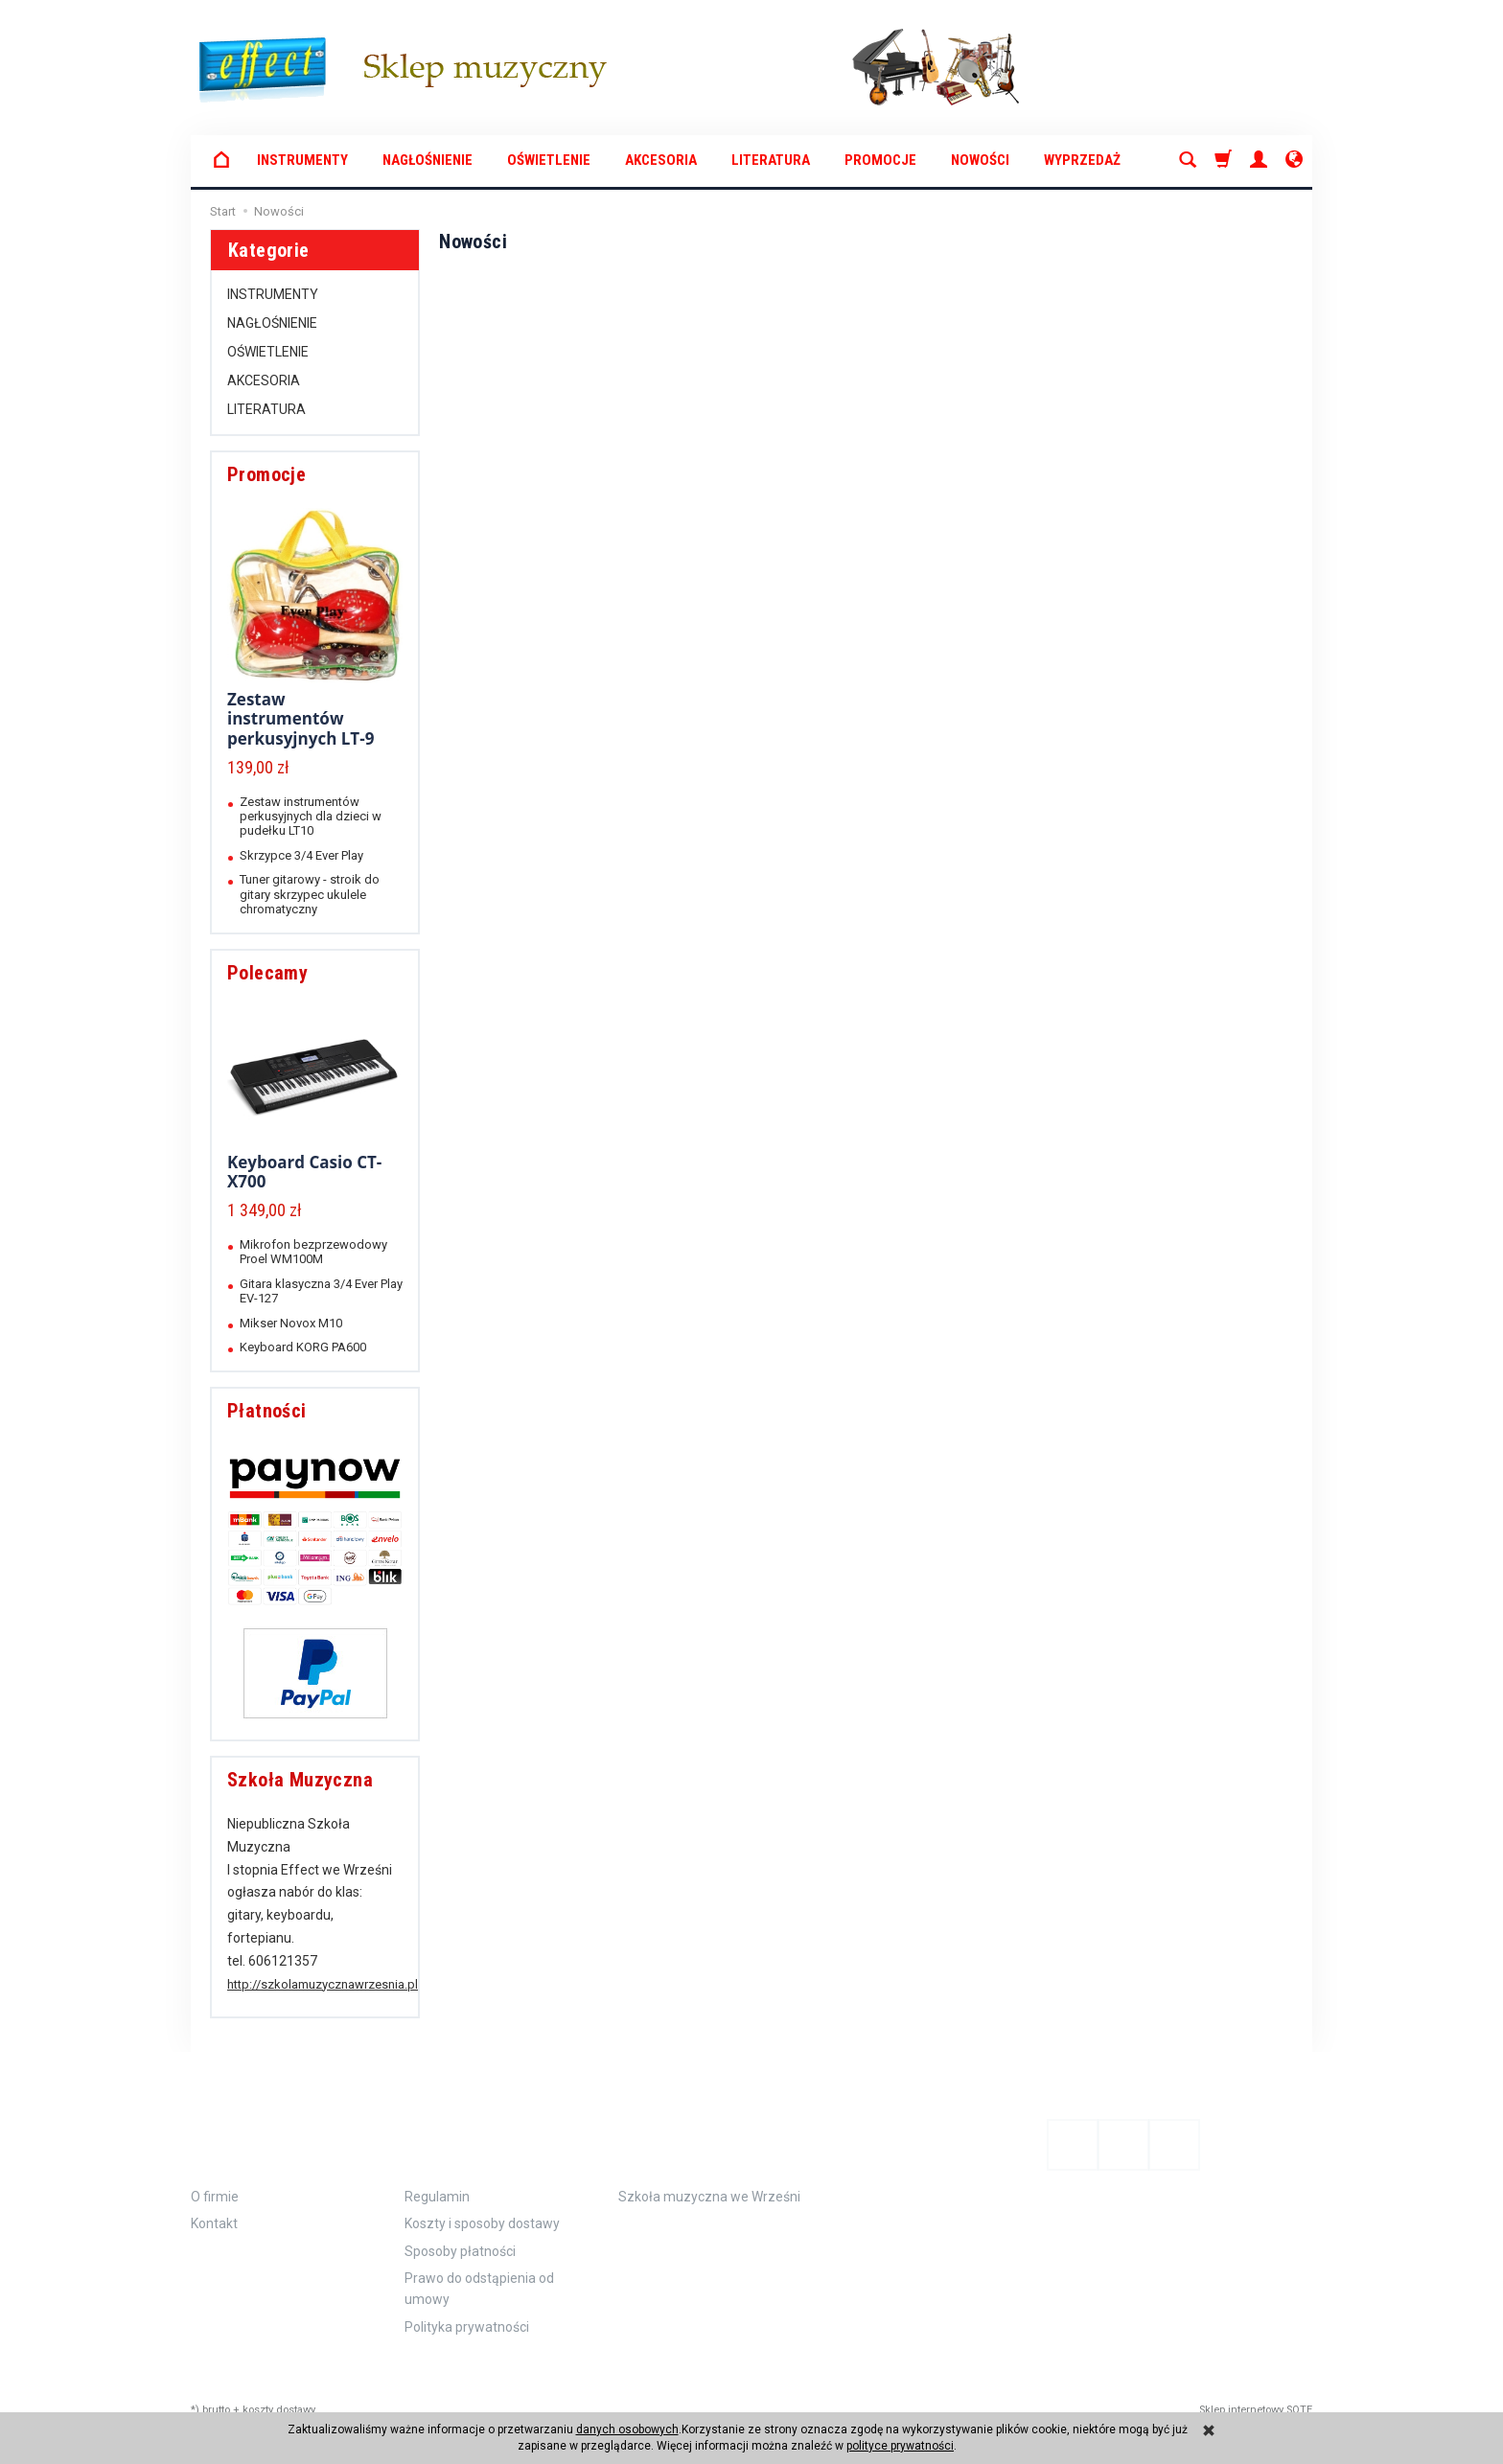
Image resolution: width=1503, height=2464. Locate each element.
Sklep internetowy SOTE (1255, 2392)
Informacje (255, 2130)
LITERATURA (770, 160)
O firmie (215, 2179)
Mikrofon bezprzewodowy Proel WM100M (313, 1251)
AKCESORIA (661, 160)
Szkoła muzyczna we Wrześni (709, 2179)
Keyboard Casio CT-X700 (304, 1171)
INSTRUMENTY (302, 160)
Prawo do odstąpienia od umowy (479, 2271)
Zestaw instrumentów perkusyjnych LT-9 (300, 718)
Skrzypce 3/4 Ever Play (301, 855)
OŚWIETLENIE (548, 160)
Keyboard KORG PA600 (303, 1347)
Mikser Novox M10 (291, 1323)
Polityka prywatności (467, 2308)
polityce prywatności (900, 2445)
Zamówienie (467, 2130)
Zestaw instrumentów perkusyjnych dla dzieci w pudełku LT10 (311, 816)
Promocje (880, 160)
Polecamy (267, 972)
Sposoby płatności (460, 2233)
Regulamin (437, 2179)
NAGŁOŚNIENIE (427, 160)
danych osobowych (627, 2429)
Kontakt (214, 2206)
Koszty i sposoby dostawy (482, 2206)
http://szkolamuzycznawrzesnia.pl (322, 1984)
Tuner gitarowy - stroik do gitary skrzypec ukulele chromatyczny (310, 894)
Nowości (980, 160)
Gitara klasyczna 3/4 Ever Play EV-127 (321, 1291)
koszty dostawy (279, 2392)
